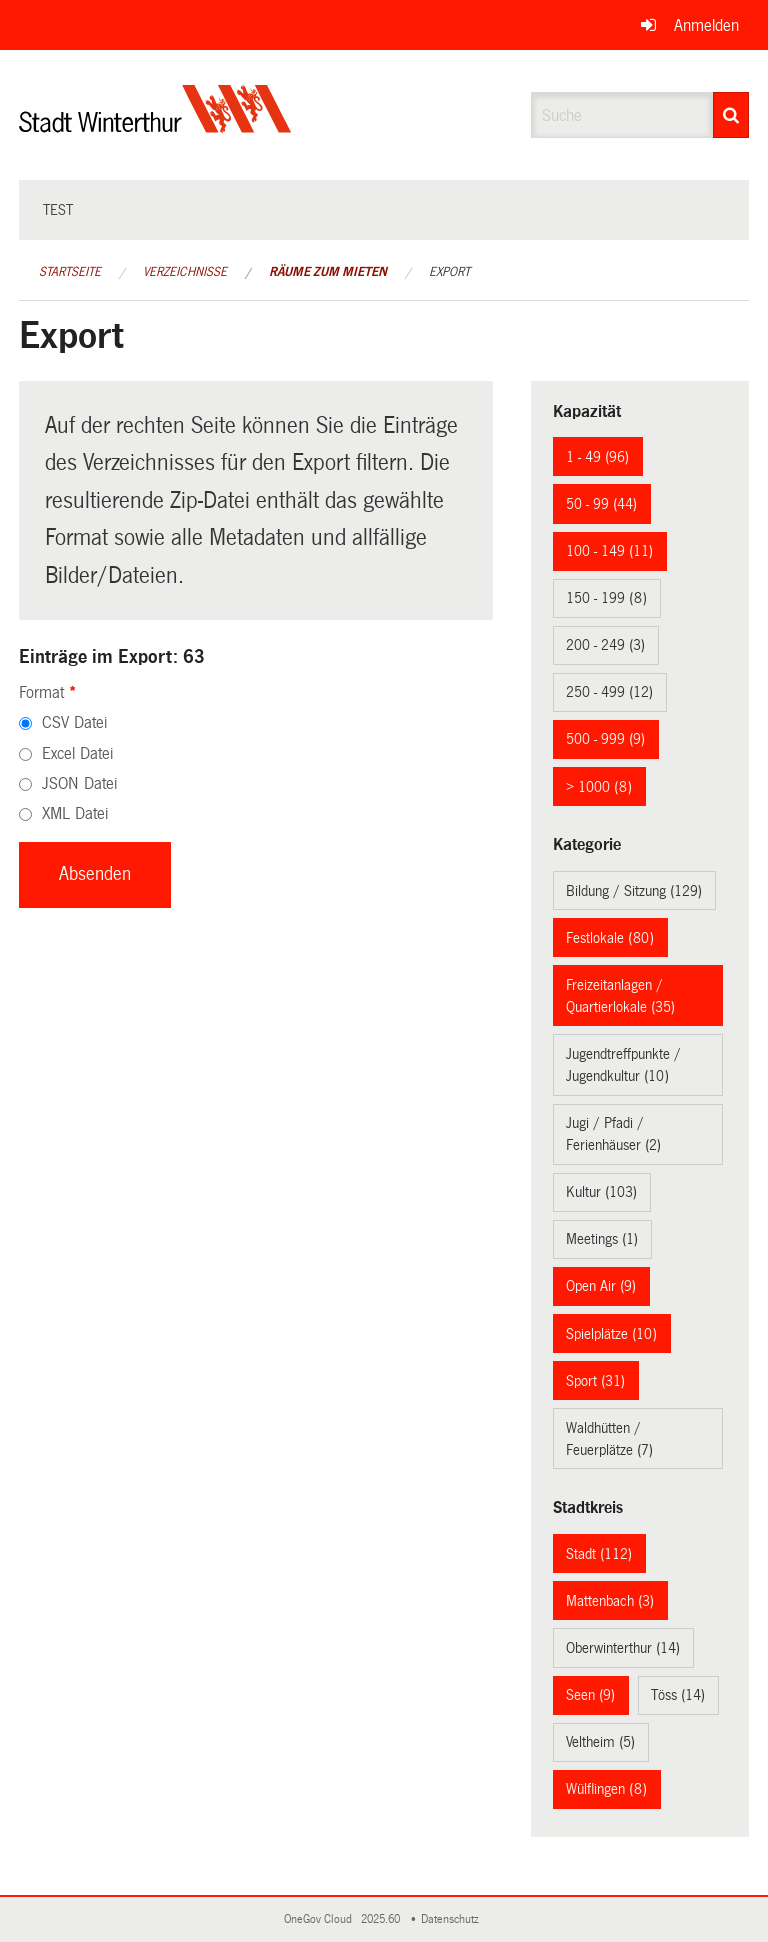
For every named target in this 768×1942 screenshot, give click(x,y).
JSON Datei (79, 783)
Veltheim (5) (600, 1742)
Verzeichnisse (185, 272)
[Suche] (731, 115)
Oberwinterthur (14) (623, 1648)
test (58, 210)
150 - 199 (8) (606, 598)
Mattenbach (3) (610, 1601)
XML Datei (75, 813)
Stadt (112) (599, 1554)
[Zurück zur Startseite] (155, 125)
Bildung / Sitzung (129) (634, 891)
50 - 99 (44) (601, 504)
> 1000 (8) (599, 787)
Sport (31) (595, 1381)
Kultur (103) (601, 1192)
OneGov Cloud (321, 1919)
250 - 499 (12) (609, 692)
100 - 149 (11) (609, 551)
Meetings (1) (602, 1239)
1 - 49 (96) (597, 457)
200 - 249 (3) (605, 645)
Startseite (70, 272)
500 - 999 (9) (605, 739)
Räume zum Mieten (328, 272)
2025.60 (382, 1919)
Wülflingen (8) (606, 1789)
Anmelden (706, 25)
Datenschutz (453, 1919)
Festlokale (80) (610, 938)
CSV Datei (74, 722)
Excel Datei (77, 753)
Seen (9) (590, 1695)
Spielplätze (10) (611, 1334)
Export (449, 272)
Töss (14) (678, 1695)
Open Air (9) (601, 1286)
